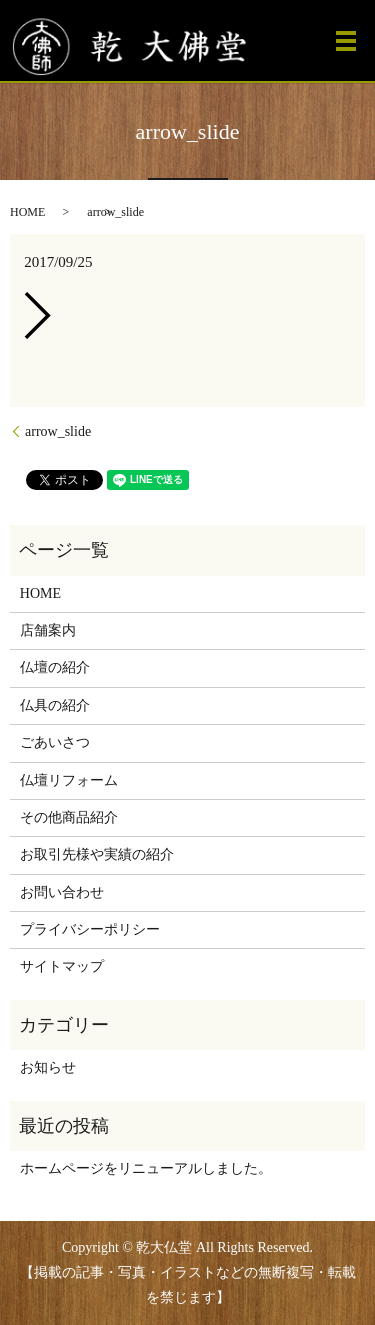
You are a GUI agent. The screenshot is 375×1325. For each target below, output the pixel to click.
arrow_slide (58, 431)
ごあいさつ (55, 742)
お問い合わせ (62, 892)
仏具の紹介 (55, 705)
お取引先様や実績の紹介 (97, 854)
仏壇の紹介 (55, 667)
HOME (27, 212)
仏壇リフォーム (69, 780)
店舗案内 (48, 630)
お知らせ (48, 1067)
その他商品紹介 (69, 817)
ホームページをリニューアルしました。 (146, 1168)
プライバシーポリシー (90, 929)
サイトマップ (62, 966)
